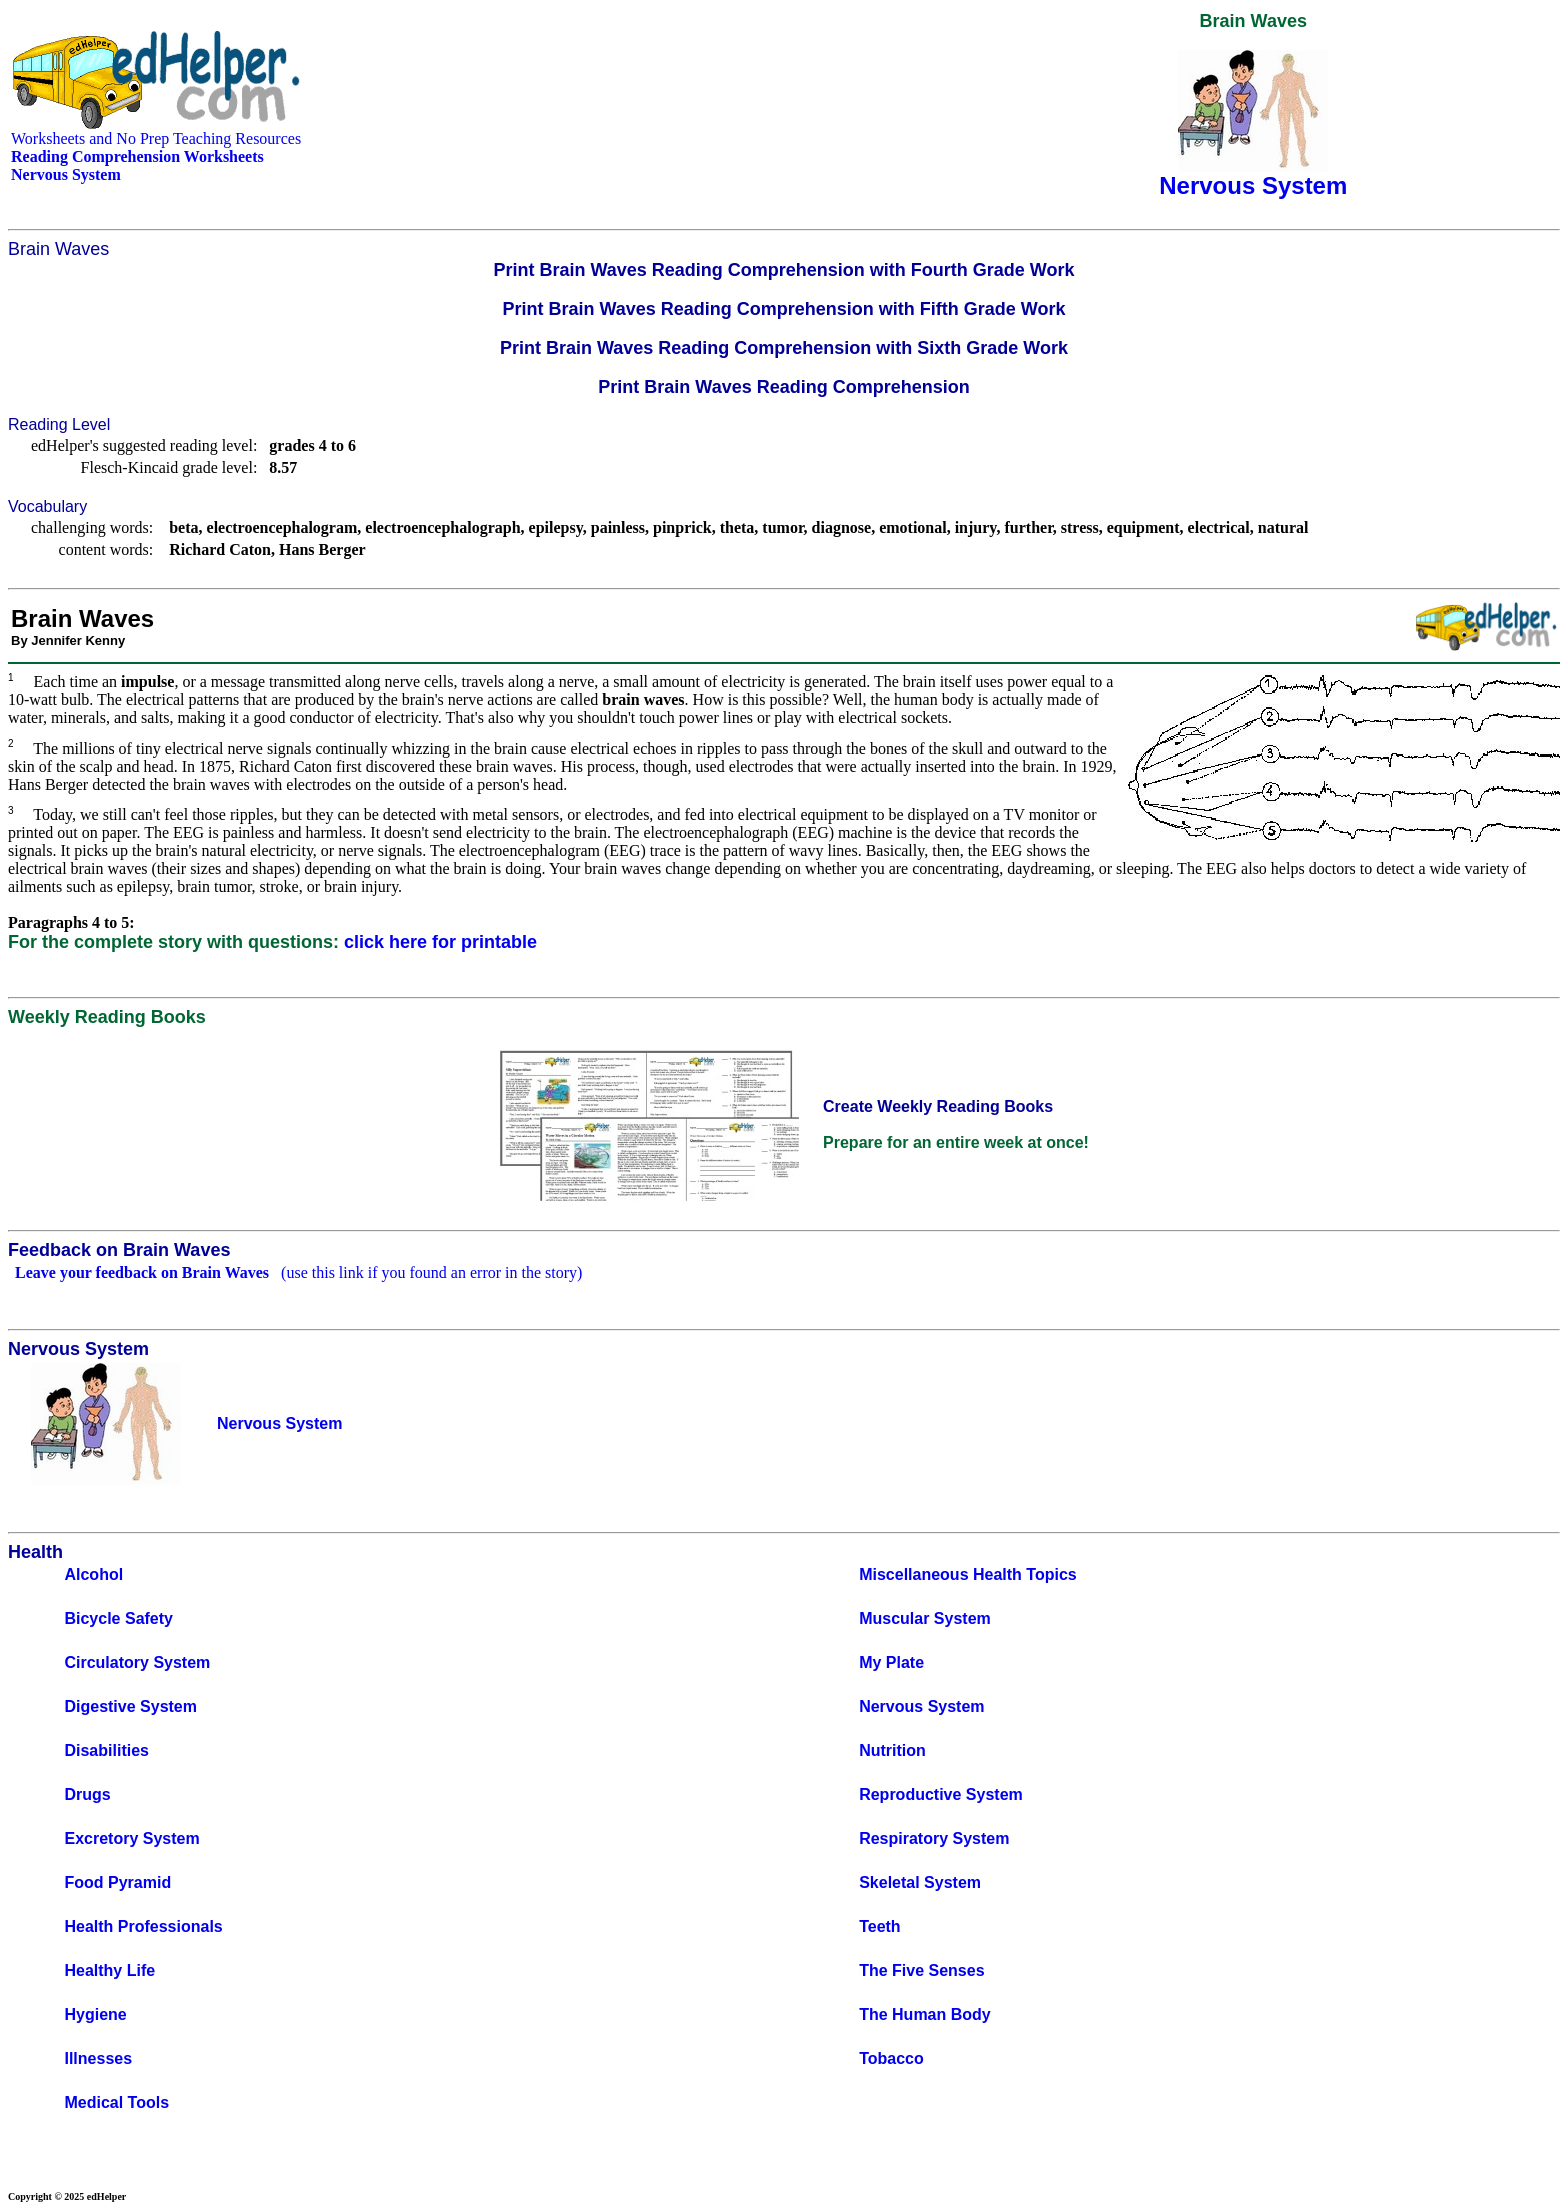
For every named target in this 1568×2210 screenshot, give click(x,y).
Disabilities (106, 1750)
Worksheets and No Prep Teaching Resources (156, 138)
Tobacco (891, 2058)
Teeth (879, 1926)
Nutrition (892, 1750)
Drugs (87, 1794)
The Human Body (925, 2014)
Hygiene (95, 2014)
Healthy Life (109, 1970)
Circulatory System (137, 1662)
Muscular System (925, 1618)
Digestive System (130, 1706)
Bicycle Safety (118, 1618)
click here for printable (440, 942)
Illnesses (98, 2058)
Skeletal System (920, 1882)
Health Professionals (143, 1926)
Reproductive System (941, 1794)
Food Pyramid (117, 1882)
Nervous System (921, 1706)
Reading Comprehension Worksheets (137, 156)
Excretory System (131, 1838)
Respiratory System (934, 1838)
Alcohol (93, 1574)
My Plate (891, 1662)
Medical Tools (116, 2102)
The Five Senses (921, 1970)
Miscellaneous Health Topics (968, 1574)
